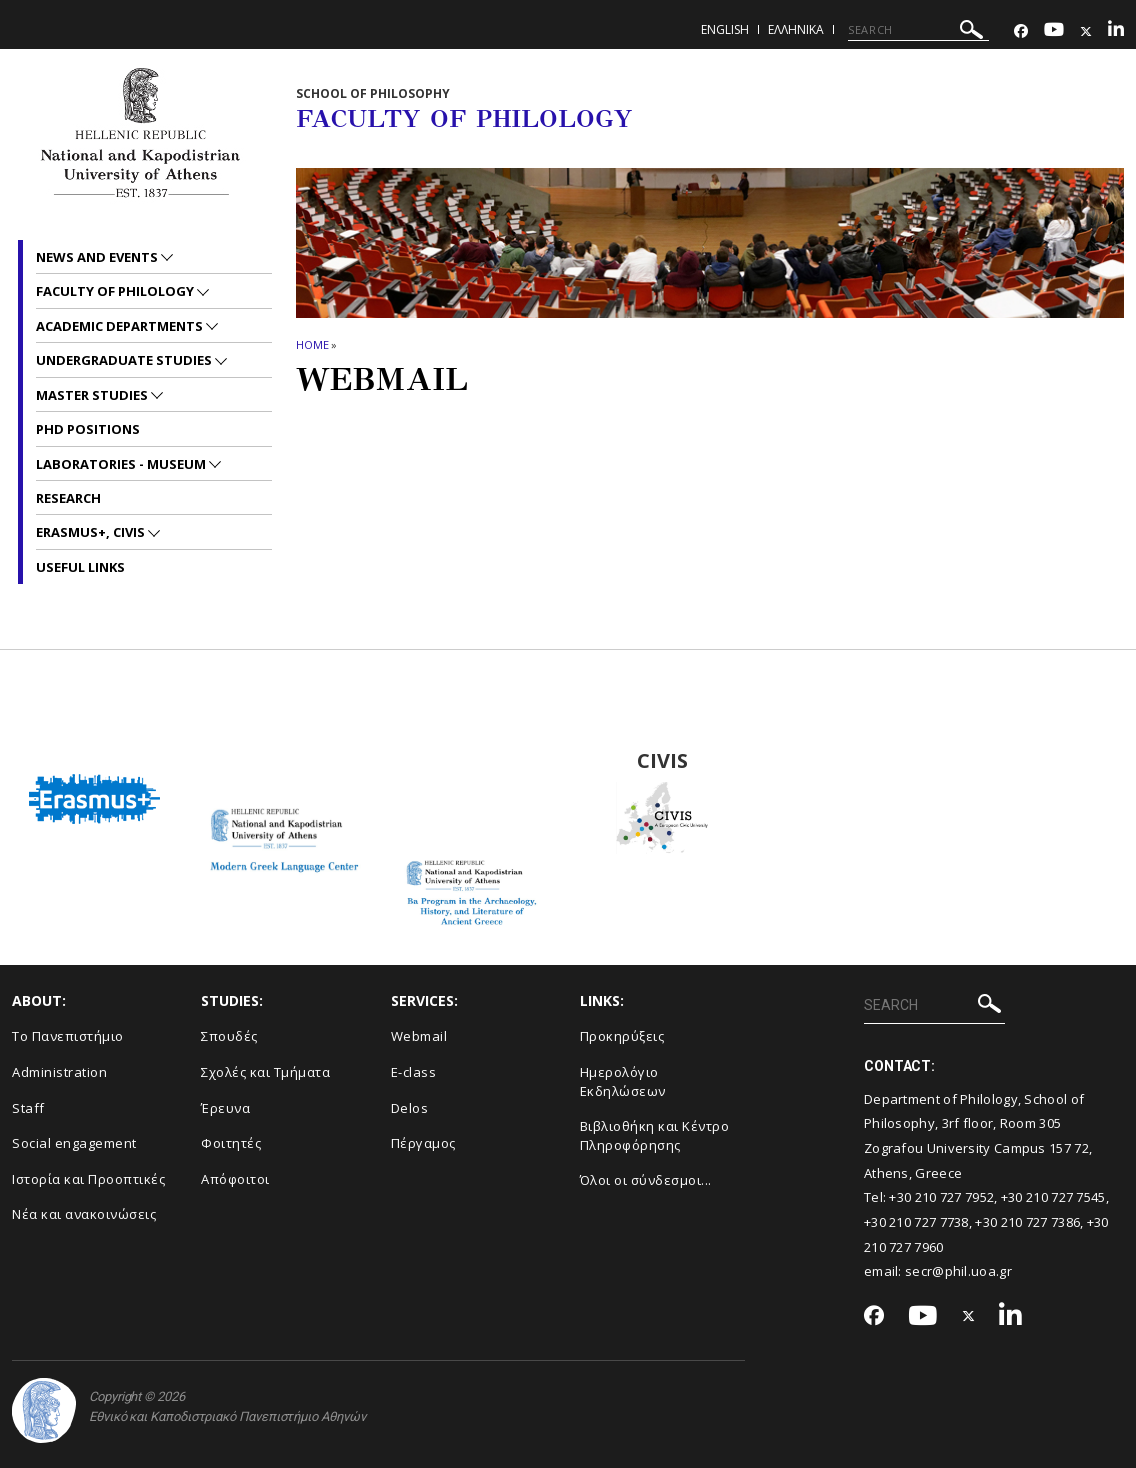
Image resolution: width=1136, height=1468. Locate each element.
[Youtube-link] (1054, 31)
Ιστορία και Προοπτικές (88, 1179)
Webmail (419, 1036)
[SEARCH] (918, 30)
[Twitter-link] (1086, 31)
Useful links (80, 567)
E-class (414, 1072)
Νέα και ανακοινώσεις (84, 1214)
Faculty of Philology (116, 291)
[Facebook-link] (1021, 31)
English (725, 29)
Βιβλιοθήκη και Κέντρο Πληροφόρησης (655, 1135)
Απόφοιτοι (235, 1179)
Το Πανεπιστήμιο (68, 1036)
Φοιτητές (231, 1143)
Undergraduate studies (125, 360)
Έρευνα (225, 1108)
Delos (410, 1108)
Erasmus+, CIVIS (92, 532)
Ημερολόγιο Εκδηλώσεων (623, 1081)
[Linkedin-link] (1116, 31)
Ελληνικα (796, 29)
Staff (28, 1108)
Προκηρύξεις (622, 1036)
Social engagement (74, 1143)
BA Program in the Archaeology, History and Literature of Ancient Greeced (473, 761)
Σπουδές (229, 1036)
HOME (312, 344)
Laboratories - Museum (122, 464)
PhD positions (88, 429)
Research (68, 498)
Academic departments (121, 326)
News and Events (98, 257)
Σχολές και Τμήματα (265, 1072)
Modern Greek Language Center (284, 761)
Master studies (93, 395)
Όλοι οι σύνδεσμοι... (646, 1180)
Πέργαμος (423, 1143)
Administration (59, 1072)
